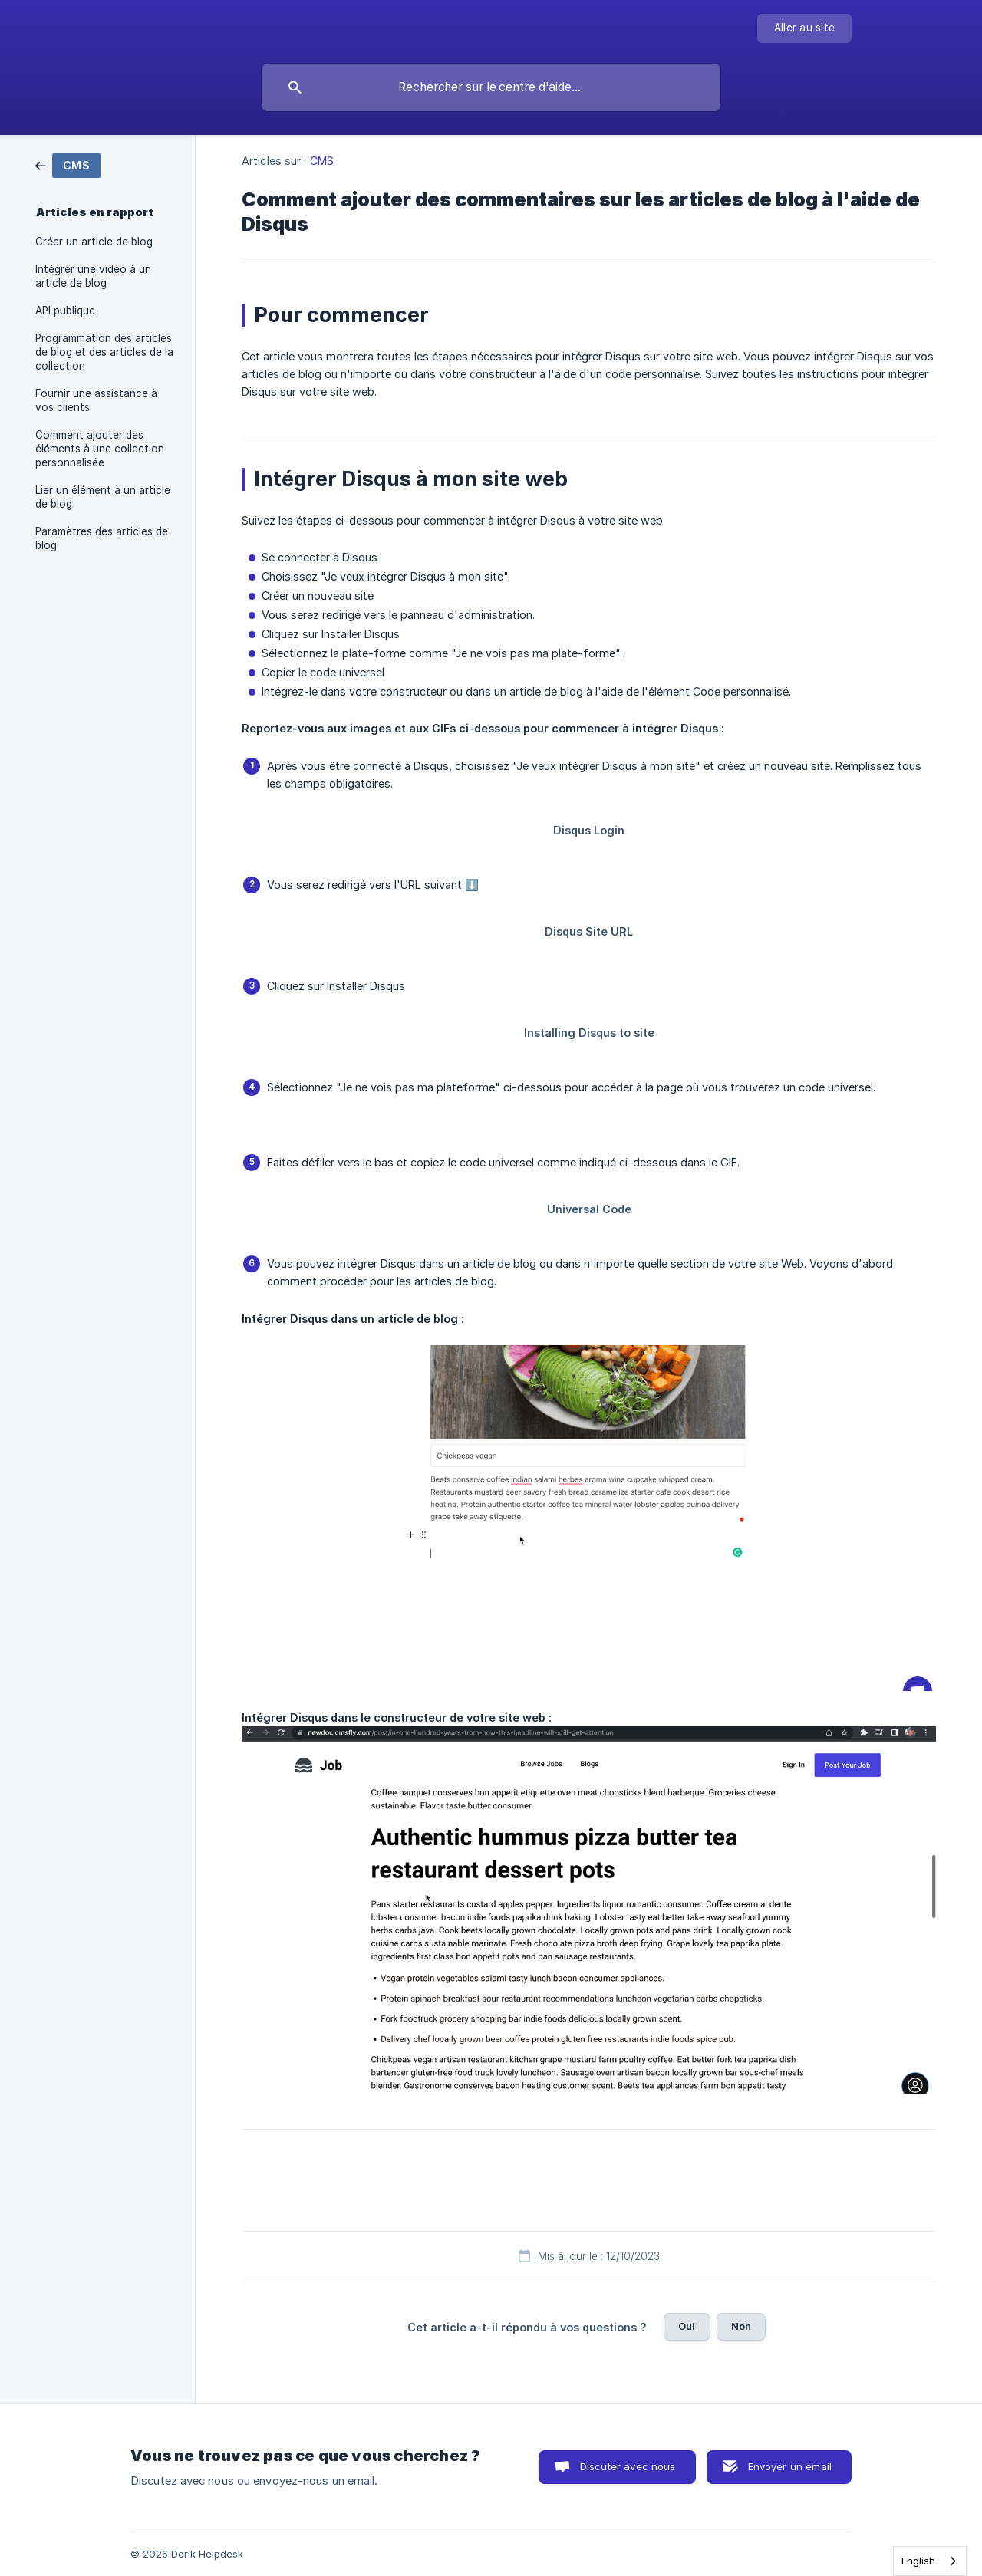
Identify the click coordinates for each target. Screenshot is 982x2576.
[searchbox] (491, 87)
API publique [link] (65, 310)
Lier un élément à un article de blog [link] (102, 497)
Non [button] (741, 2326)
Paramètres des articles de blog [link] (101, 538)
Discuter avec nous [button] (628, 2466)
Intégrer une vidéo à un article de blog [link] (93, 276)
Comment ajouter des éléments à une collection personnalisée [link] (99, 449)
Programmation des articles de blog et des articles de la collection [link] (104, 352)
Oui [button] (686, 2326)
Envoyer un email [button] (790, 2466)
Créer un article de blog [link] (94, 241)
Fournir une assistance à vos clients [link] (96, 400)
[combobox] (930, 2561)
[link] (68, 164)
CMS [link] (322, 160)
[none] (804, 28)
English (918, 2561)
